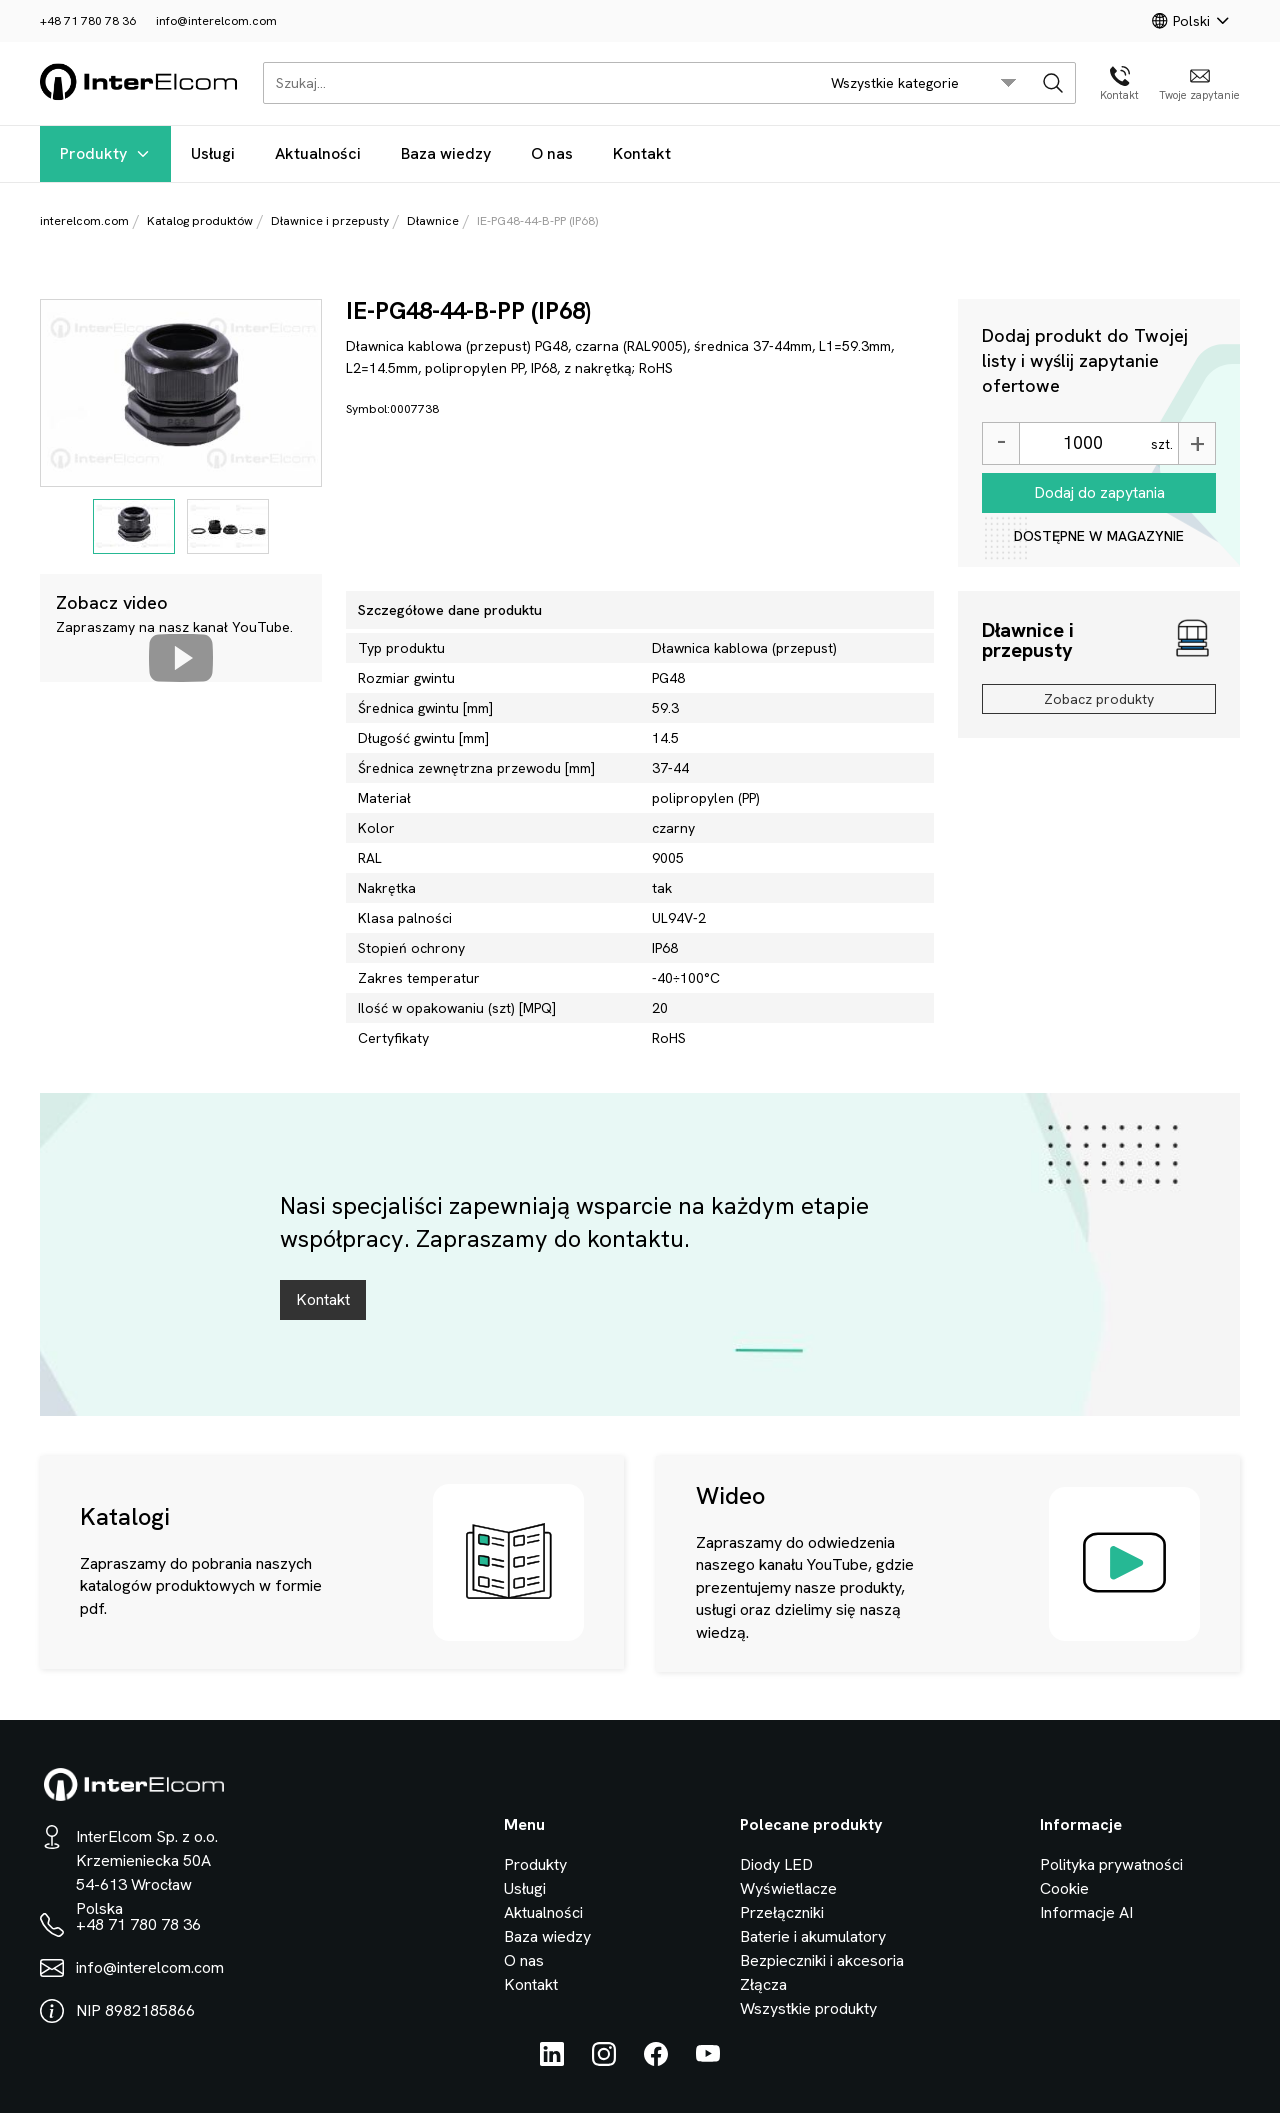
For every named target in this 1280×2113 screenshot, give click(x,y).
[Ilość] (1082, 443)
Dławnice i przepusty (330, 221)
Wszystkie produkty (808, 2008)
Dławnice (433, 221)
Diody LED (776, 1864)
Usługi (213, 153)
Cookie (1064, 1888)
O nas (552, 153)
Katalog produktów (200, 221)
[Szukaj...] (535, 83)
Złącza (763, 1984)
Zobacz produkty (1099, 699)
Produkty (105, 153)
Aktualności (318, 153)
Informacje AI (1086, 1912)
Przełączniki (782, 1912)
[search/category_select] (924, 83)
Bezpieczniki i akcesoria (822, 1960)
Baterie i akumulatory (813, 1936)
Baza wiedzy (446, 153)
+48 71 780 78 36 (88, 21)
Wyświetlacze (788, 1888)
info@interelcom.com (216, 21)
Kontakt (642, 153)
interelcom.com (84, 221)
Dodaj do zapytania (1099, 492)
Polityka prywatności (1111, 1864)
